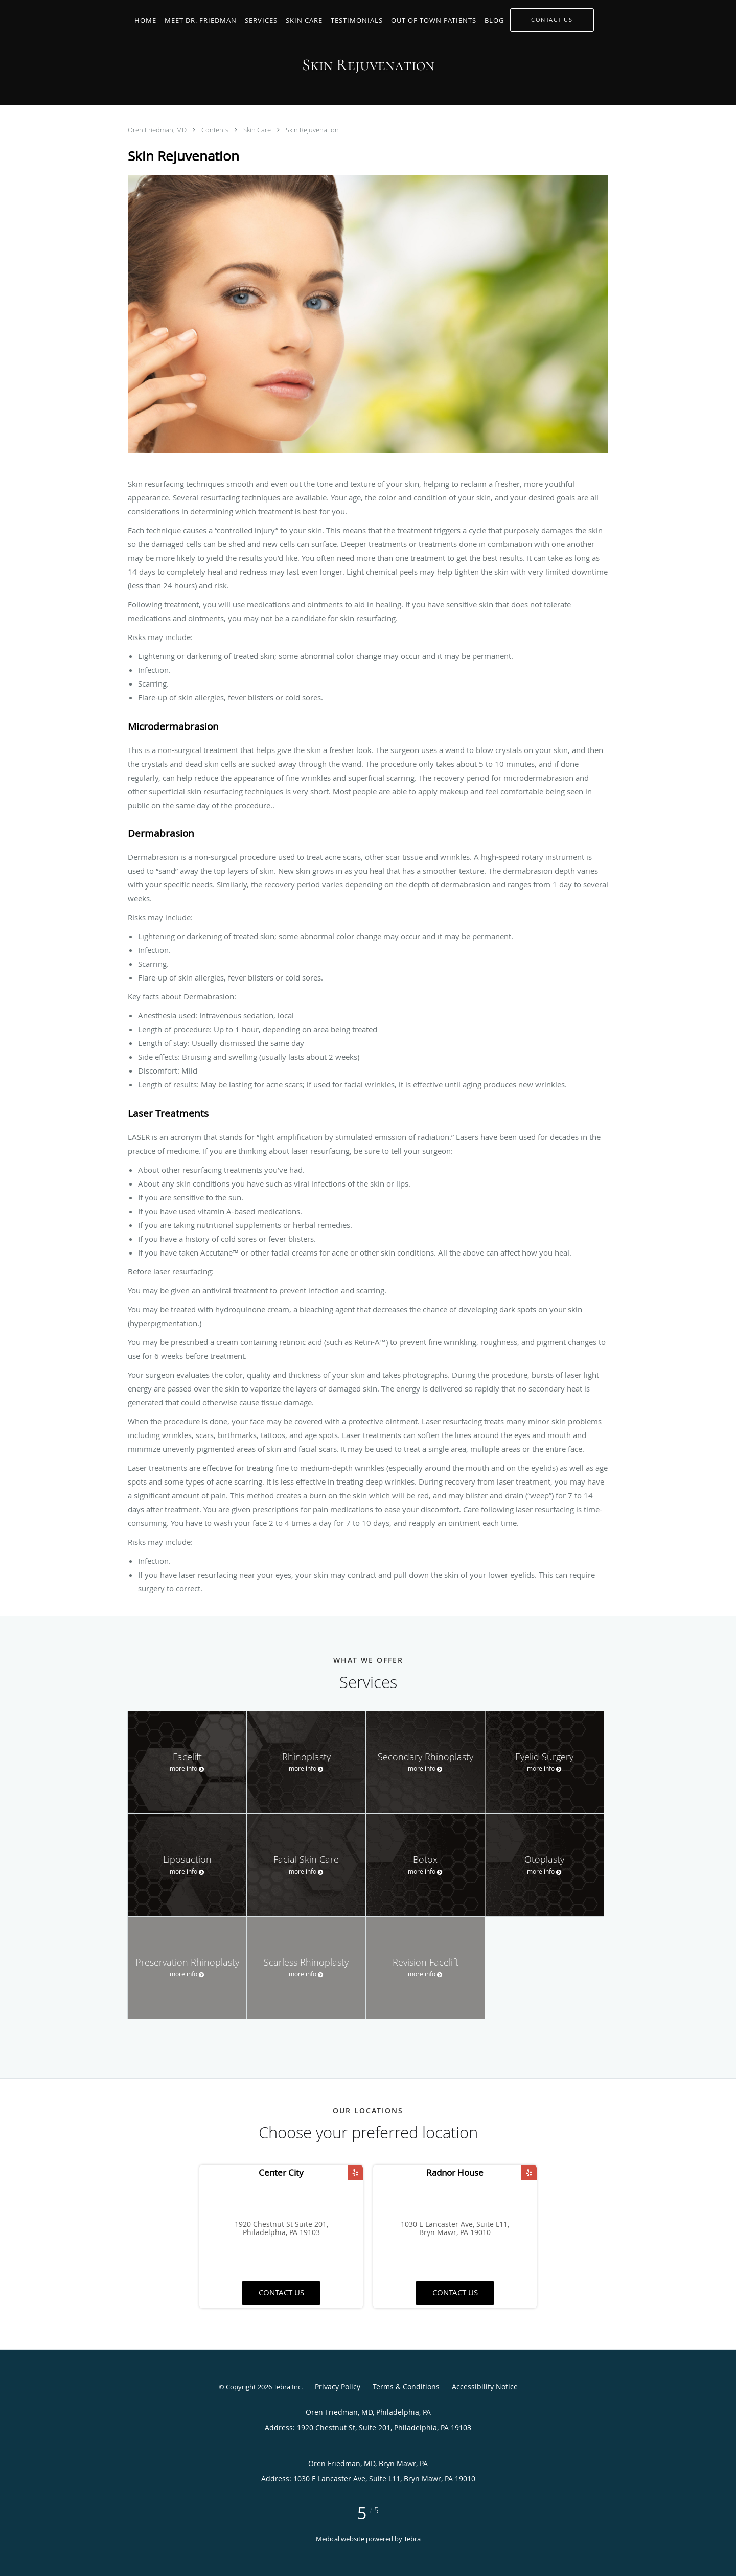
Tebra (412, 2538)
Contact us (281, 2292)
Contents (215, 129)
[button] (552, 20)
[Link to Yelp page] (355, 2172)
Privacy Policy (337, 2386)
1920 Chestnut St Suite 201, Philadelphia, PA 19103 (281, 2229)
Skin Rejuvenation (312, 129)
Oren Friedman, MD (158, 129)
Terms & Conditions (406, 2386)
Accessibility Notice (485, 2386)
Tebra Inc (287, 2386)
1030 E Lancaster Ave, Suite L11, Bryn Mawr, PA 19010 (455, 2229)
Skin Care (257, 129)
